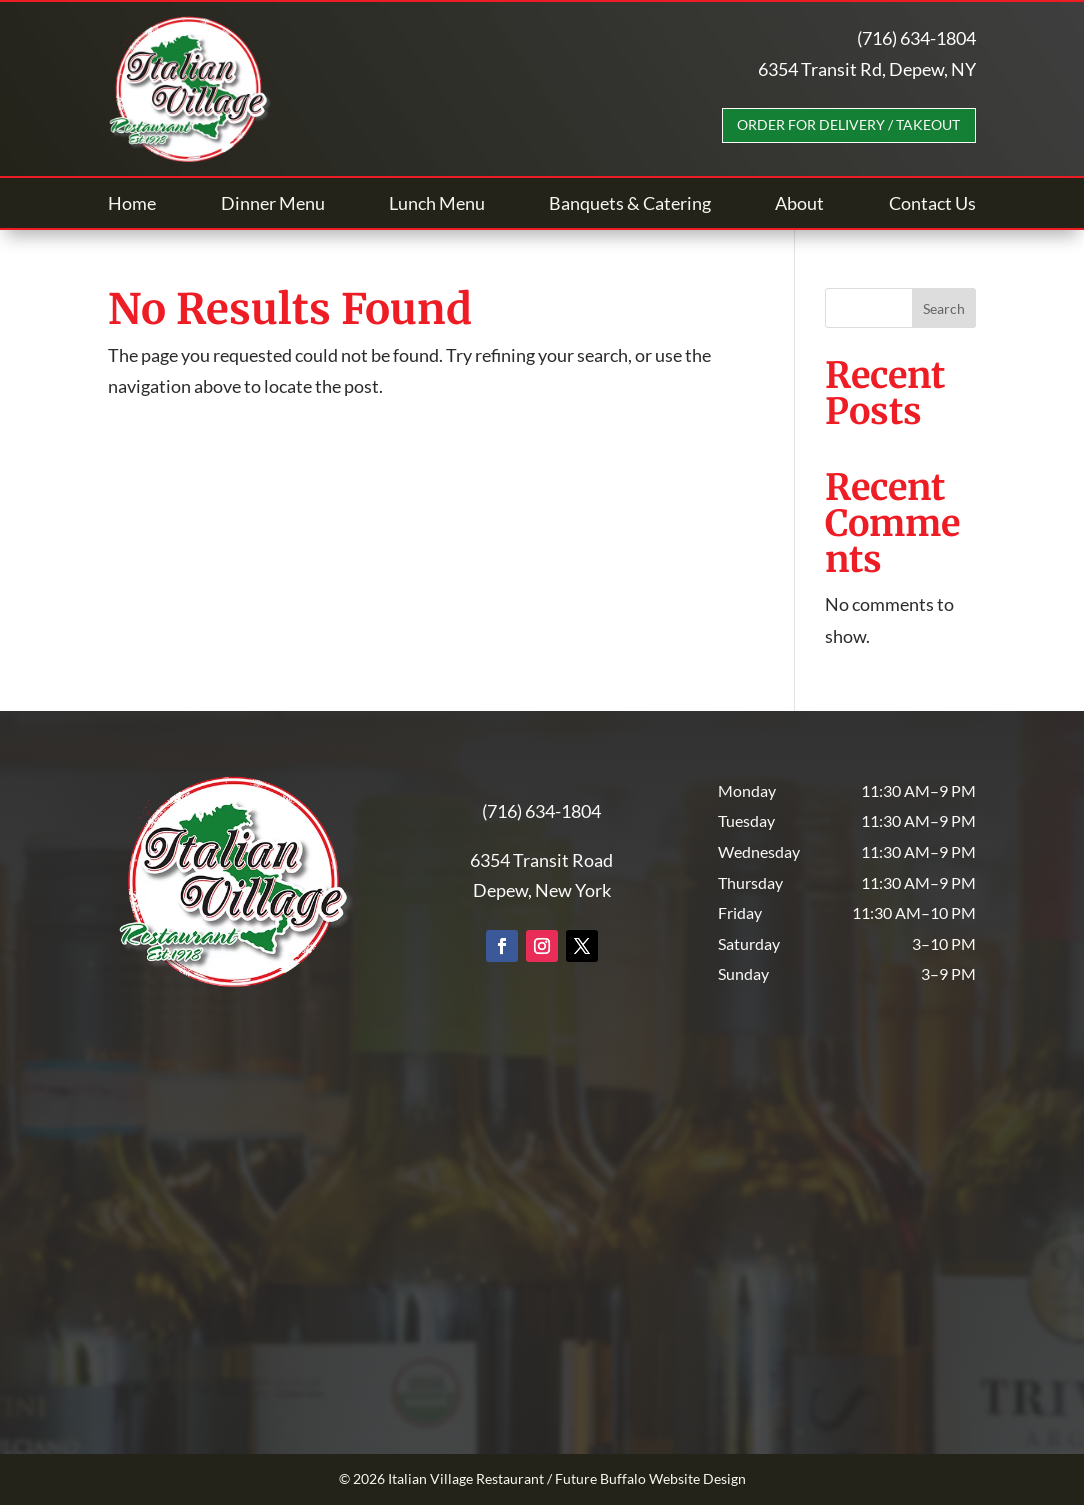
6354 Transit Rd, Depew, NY (867, 69)
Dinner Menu (273, 205)
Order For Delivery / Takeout (848, 124)
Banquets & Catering (630, 205)
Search (944, 308)
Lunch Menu (437, 205)
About (799, 205)
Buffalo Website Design (673, 1478)
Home (132, 205)
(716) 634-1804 (916, 38)
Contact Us (932, 205)
